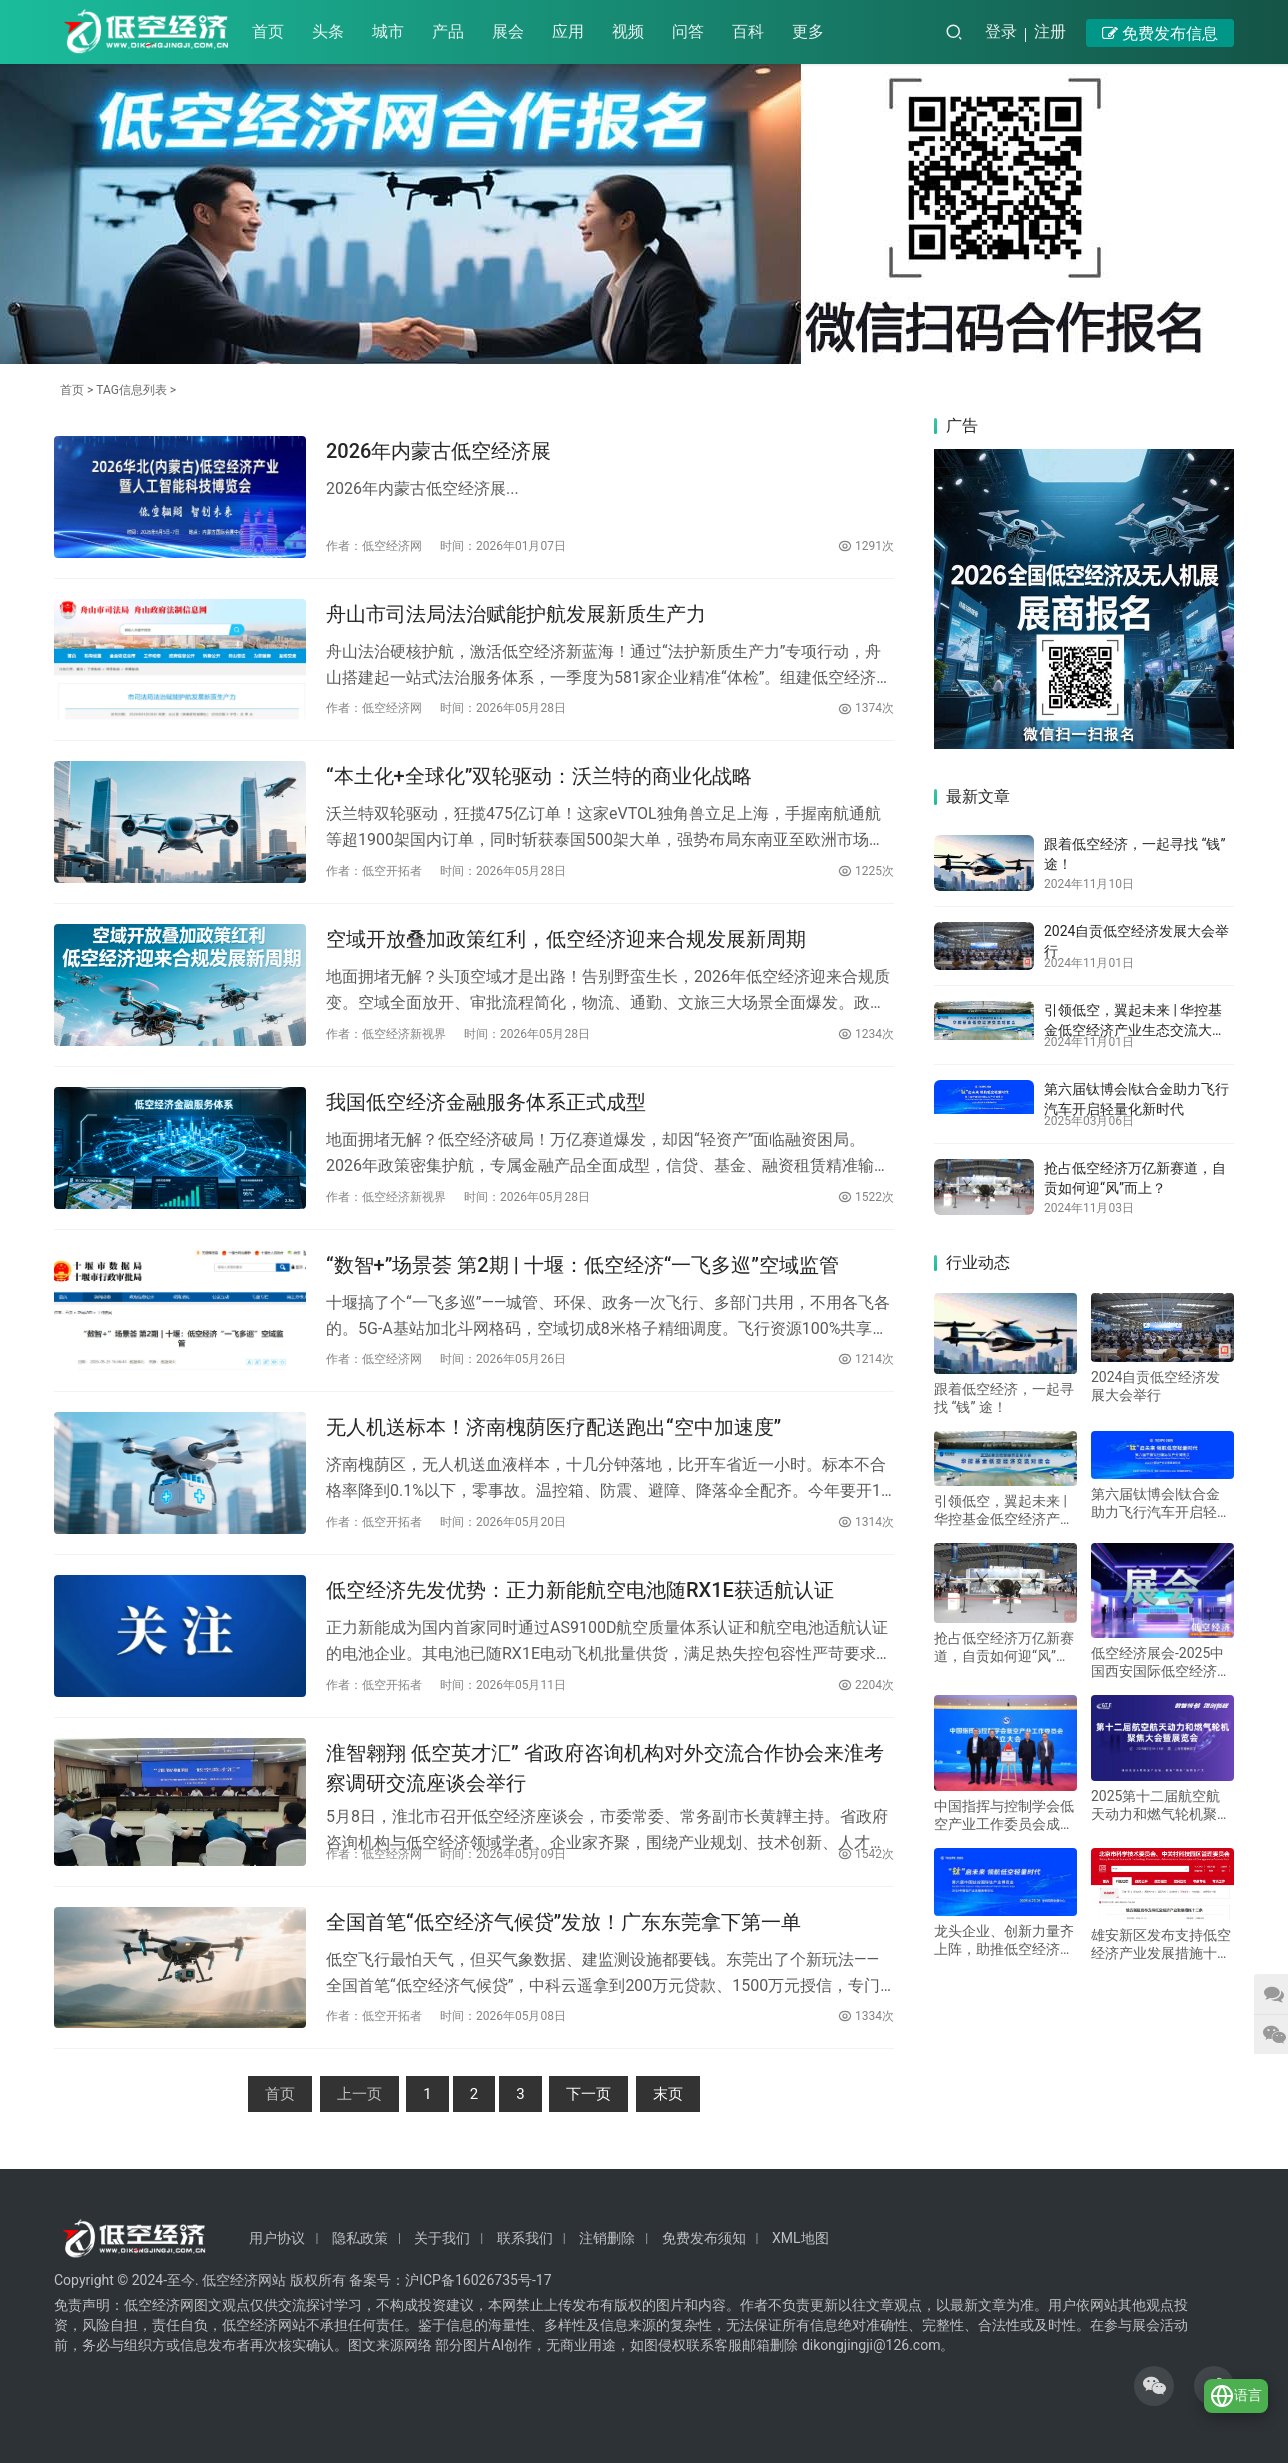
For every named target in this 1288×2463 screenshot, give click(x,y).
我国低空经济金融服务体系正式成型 (486, 1102)
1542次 (866, 1854)
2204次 (866, 1685)
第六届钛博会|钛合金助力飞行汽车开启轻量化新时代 (1161, 1503)
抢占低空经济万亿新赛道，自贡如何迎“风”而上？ (1004, 1647)
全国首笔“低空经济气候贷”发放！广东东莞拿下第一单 (563, 1922)
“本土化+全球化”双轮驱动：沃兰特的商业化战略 (539, 776)
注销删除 (607, 2238)
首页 (268, 31)
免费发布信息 (1160, 33)
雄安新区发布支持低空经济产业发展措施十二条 (1161, 1944)
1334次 (866, 2016)
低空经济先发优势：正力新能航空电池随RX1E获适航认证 (580, 1590)
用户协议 (277, 2238)
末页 (668, 2094)
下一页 (588, 2094)
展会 (508, 31)
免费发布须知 (704, 2238)
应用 (568, 31)
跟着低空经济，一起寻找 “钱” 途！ (1004, 1398)
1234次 (866, 1034)
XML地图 (800, 2238)
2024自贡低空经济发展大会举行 (1155, 1386)
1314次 (866, 1522)
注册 (1050, 31)
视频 (628, 31)
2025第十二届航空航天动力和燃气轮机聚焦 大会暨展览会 (1161, 1805)
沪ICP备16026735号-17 (478, 2280)
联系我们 (525, 2238)
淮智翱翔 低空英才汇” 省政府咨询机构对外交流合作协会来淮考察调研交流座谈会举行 (605, 1767)
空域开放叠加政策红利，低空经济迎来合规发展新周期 (566, 939)
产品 (448, 31)
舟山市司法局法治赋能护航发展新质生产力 (516, 614)
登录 (1001, 31)
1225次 (866, 871)
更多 (808, 31)
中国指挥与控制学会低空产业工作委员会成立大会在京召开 (1004, 1815)
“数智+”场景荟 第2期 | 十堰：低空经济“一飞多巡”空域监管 (582, 1265)
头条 (328, 31)
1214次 (866, 1359)
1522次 (866, 1197)
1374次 (866, 708)
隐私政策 (360, 2238)
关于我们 (442, 2238)
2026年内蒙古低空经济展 (438, 451)
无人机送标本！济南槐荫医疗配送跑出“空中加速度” (553, 1427)
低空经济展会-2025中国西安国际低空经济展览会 (1161, 1662)
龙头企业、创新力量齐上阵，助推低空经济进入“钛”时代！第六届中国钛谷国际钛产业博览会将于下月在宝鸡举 (1004, 1940)
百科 (748, 31)
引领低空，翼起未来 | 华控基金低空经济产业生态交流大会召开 (1135, 1029)
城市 (388, 31)
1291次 (866, 546)
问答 (688, 31)
